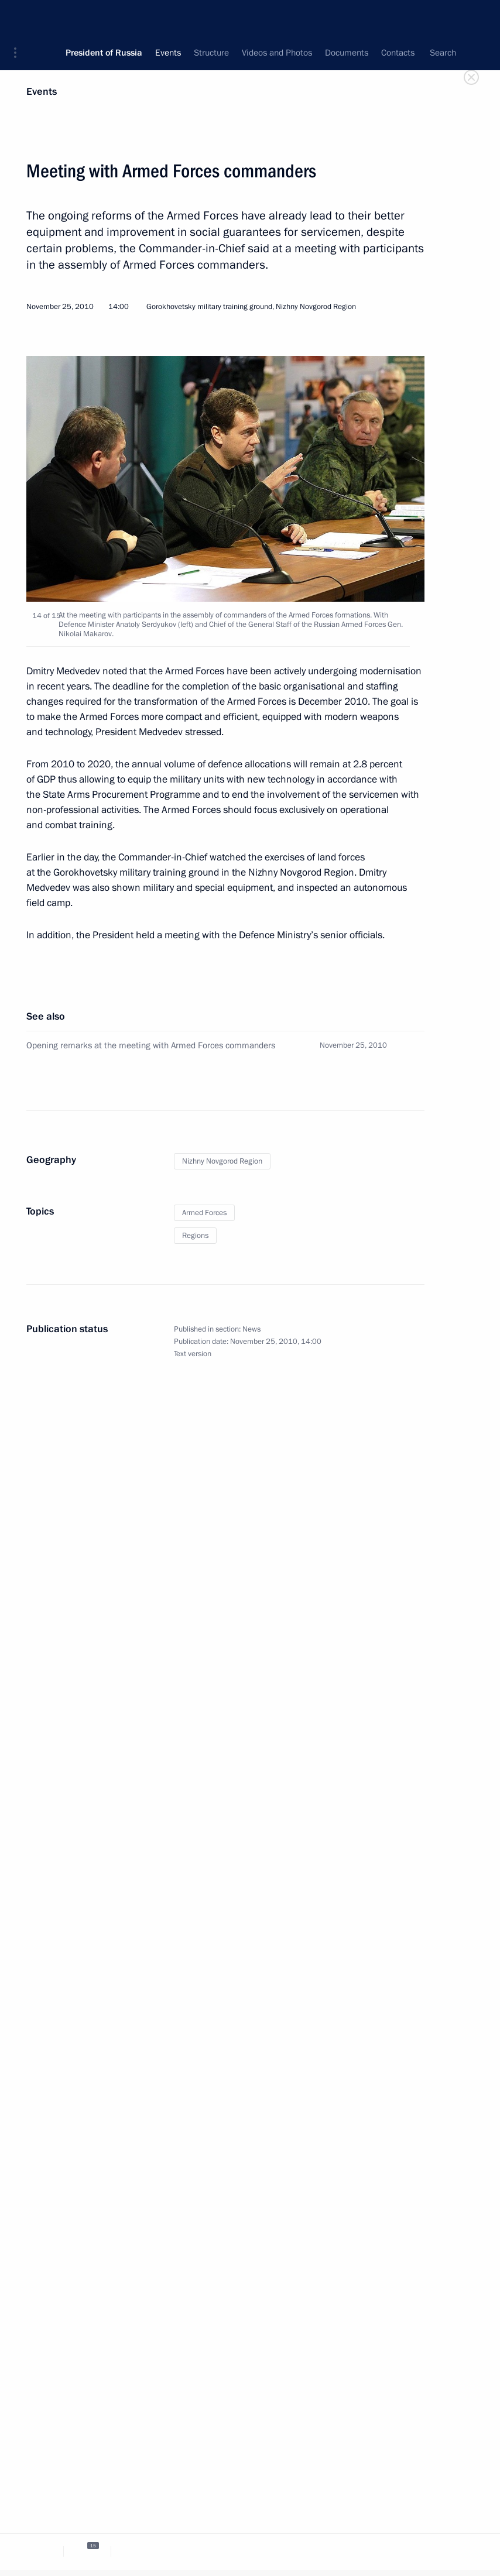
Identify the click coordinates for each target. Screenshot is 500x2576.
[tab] (39, 2551)
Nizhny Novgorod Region (222, 1161)
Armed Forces (204, 1213)
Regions (195, 1235)
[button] (19, 17)
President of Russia (104, 17)
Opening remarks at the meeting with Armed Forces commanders (150, 1045)
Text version (192, 1354)
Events (41, 91)
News (251, 1329)
